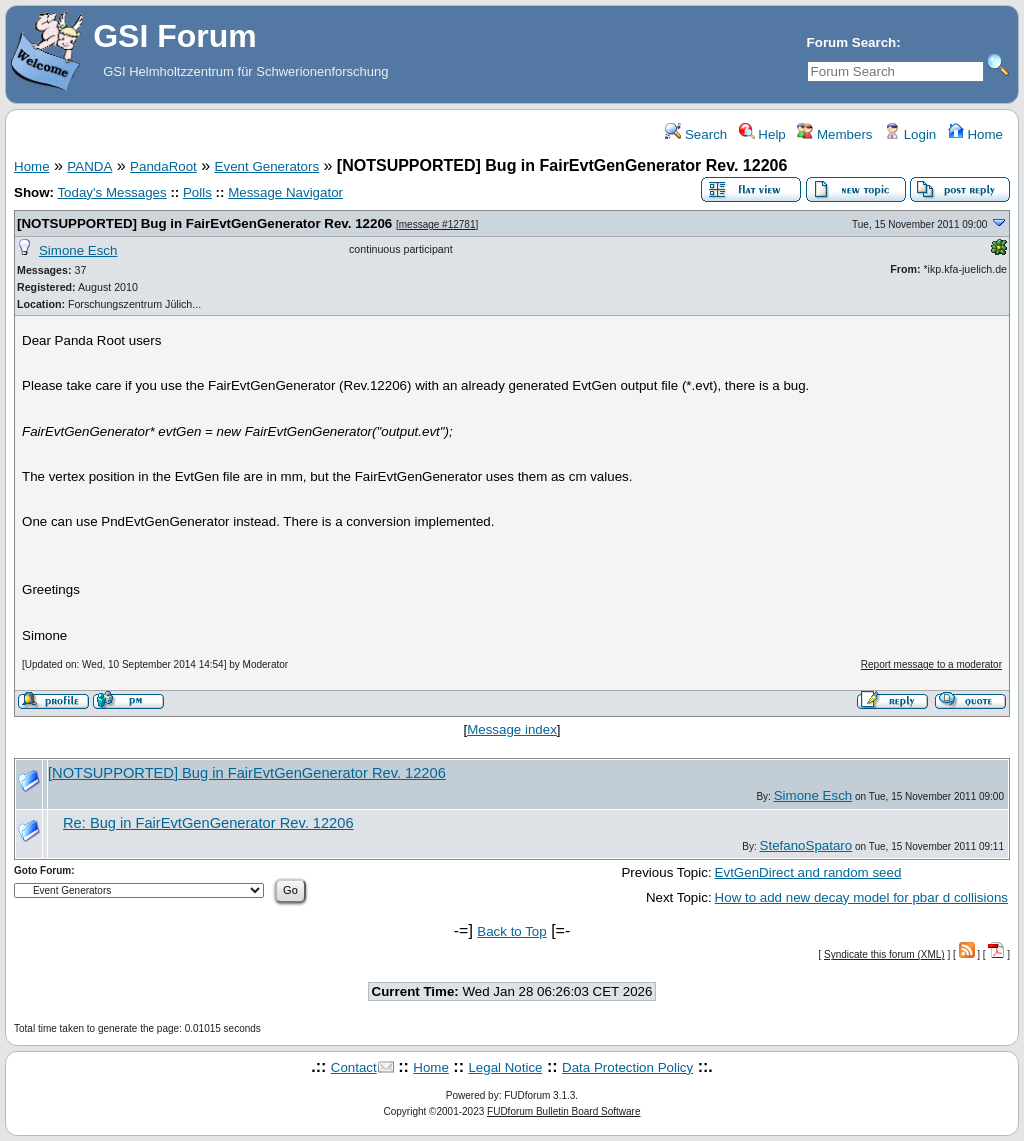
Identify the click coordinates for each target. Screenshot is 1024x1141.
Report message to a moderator (931, 664)
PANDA (89, 166)
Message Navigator (285, 192)
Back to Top (511, 931)
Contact (354, 1067)
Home (975, 134)
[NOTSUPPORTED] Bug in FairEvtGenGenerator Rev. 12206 (204, 223)
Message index (512, 729)
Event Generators (267, 166)
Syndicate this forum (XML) (884, 954)
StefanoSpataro (806, 845)
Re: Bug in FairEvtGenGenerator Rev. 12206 (208, 823)
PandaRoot (163, 166)
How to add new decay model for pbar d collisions (861, 897)
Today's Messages (111, 192)
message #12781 (437, 224)
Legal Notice (505, 1067)
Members (834, 134)
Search (696, 134)
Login (910, 134)
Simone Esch (78, 250)
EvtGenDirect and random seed (808, 872)
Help (762, 134)
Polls (197, 192)
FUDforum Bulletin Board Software (563, 1111)
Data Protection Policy (627, 1067)
